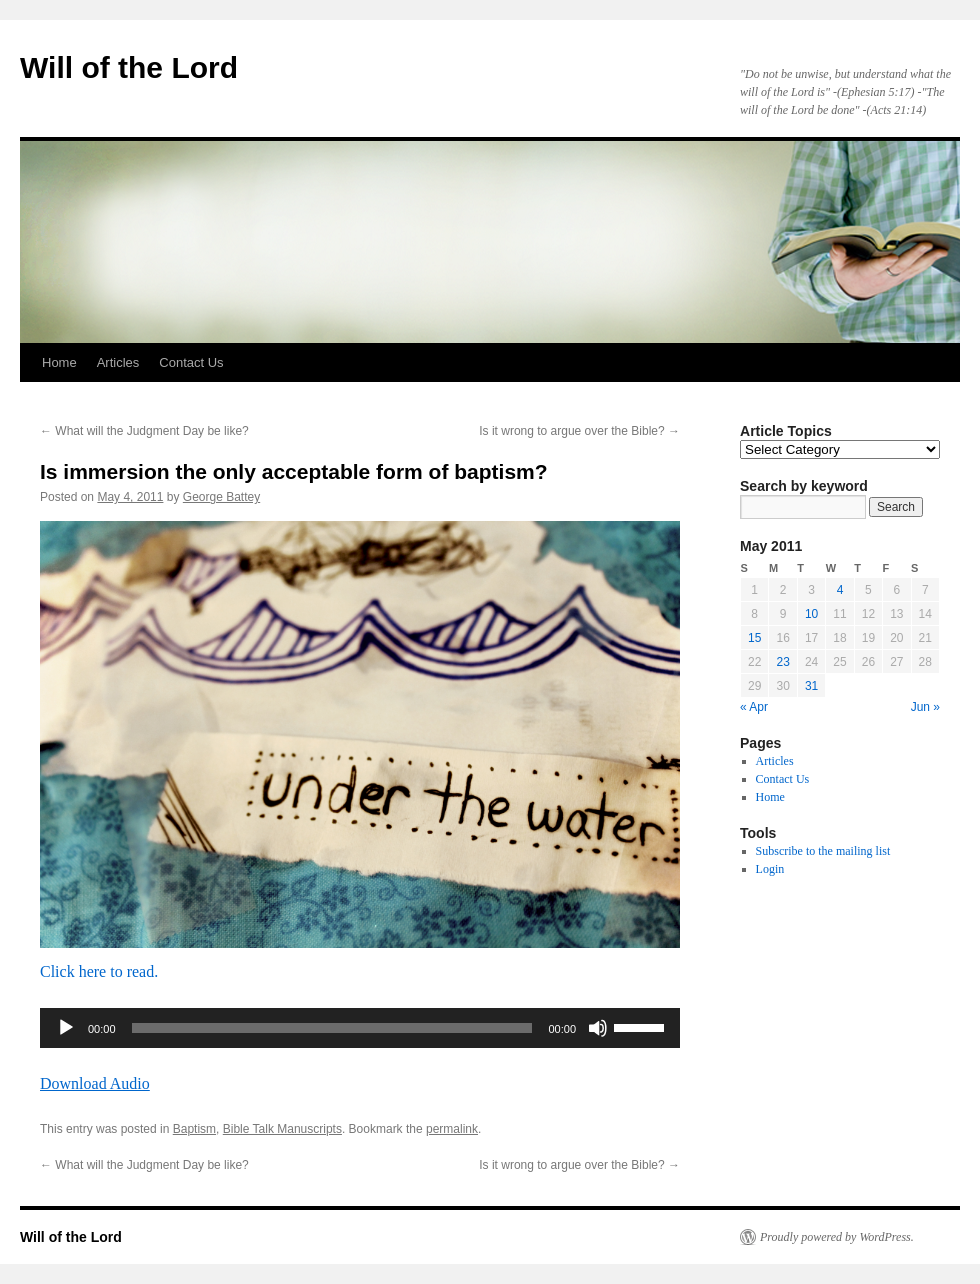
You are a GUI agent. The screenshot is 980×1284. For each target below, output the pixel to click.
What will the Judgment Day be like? (144, 431)
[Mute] (598, 1028)
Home (59, 362)
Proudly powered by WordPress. (837, 1237)
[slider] (332, 1028)
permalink (452, 1129)
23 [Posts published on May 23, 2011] (782, 662)
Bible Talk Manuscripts (282, 1129)
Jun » (925, 707)
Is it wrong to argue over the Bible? (579, 431)
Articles (118, 362)
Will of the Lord (129, 67)
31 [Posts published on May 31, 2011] (811, 686)
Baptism (194, 1129)
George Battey (221, 497)
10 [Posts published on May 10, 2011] (811, 614)
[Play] (66, 1028)
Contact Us (191, 362)
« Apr (754, 707)
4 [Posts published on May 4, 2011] (840, 590)
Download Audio (95, 1083)
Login (770, 869)
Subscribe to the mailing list (823, 851)
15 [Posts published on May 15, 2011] (754, 638)
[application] (360, 1028)
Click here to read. (99, 971)
